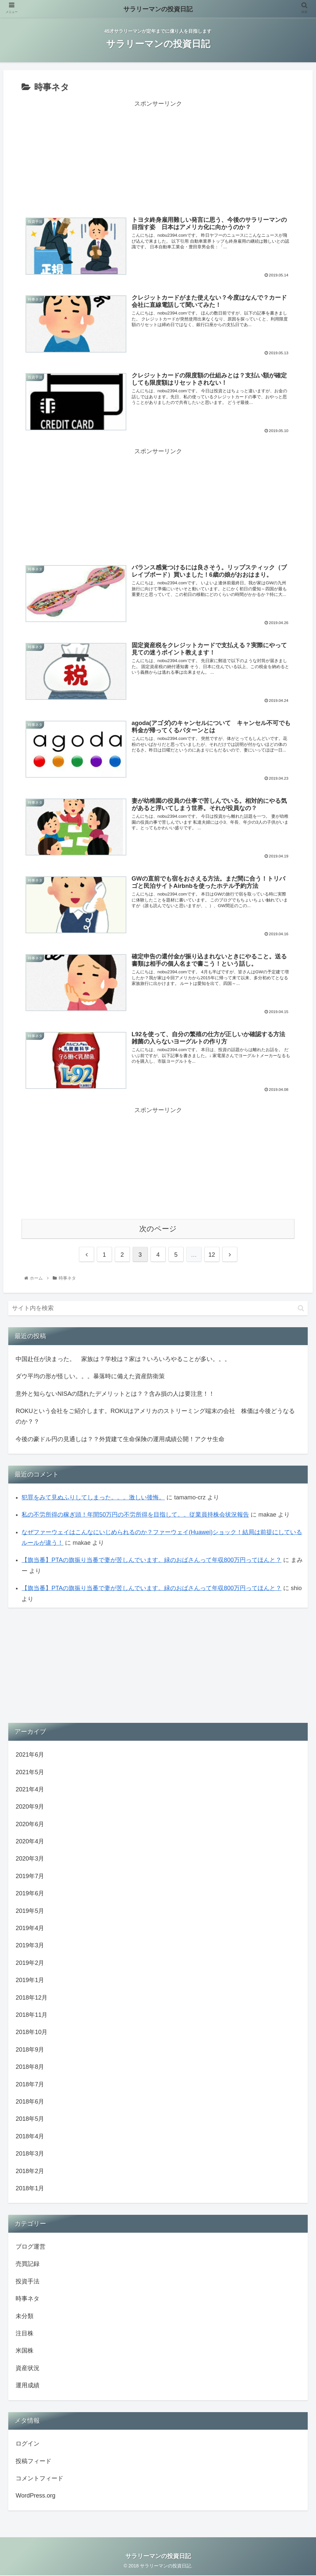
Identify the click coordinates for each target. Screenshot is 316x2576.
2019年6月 (30, 1894)
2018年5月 (30, 2119)
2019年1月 (30, 1980)
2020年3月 (30, 1859)
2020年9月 (30, 1807)
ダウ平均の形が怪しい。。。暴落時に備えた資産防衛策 (90, 1377)
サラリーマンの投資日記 (158, 9)
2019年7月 (30, 1876)
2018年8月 (30, 2067)
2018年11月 (31, 2015)
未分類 (24, 2316)
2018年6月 (30, 2102)
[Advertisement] (158, 155)
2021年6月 (30, 1755)
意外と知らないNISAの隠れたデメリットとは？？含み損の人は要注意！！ (115, 1394)
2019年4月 (30, 1928)
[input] (157, 1308)
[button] (301, 1308)
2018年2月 (30, 2171)
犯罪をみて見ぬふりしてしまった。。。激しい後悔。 (93, 1497)
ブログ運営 (30, 2247)
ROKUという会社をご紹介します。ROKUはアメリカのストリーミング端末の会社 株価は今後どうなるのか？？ (155, 1416)
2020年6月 (30, 1824)
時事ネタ (27, 2299)
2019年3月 (30, 1946)
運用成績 (27, 2386)
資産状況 (27, 2368)
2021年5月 (30, 1772)
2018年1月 (30, 2188)
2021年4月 (30, 1789)
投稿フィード (33, 2461)
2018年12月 (31, 1998)
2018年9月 (30, 2050)
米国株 (24, 2351)
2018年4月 (30, 2136)
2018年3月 (30, 2154)
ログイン (27, 2444)
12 (211, 1255)
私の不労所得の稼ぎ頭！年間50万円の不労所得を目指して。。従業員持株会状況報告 (135, 1515)
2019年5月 (30, 1911)
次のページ (158, 1229)
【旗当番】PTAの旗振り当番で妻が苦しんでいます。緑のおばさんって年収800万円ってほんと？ (152, 1560)
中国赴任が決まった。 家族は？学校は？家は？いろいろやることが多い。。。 (123, 1359)
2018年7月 (30, 2084)
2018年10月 (31, 2032)
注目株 (24, 2333)
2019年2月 (30, 1963)
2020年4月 (30, 1842)
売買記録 (27, 2264)
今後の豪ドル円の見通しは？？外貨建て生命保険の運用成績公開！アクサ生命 (120, 1439)
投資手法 (27, 2281)
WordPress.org (35, 2496)
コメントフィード (39, 2479)
